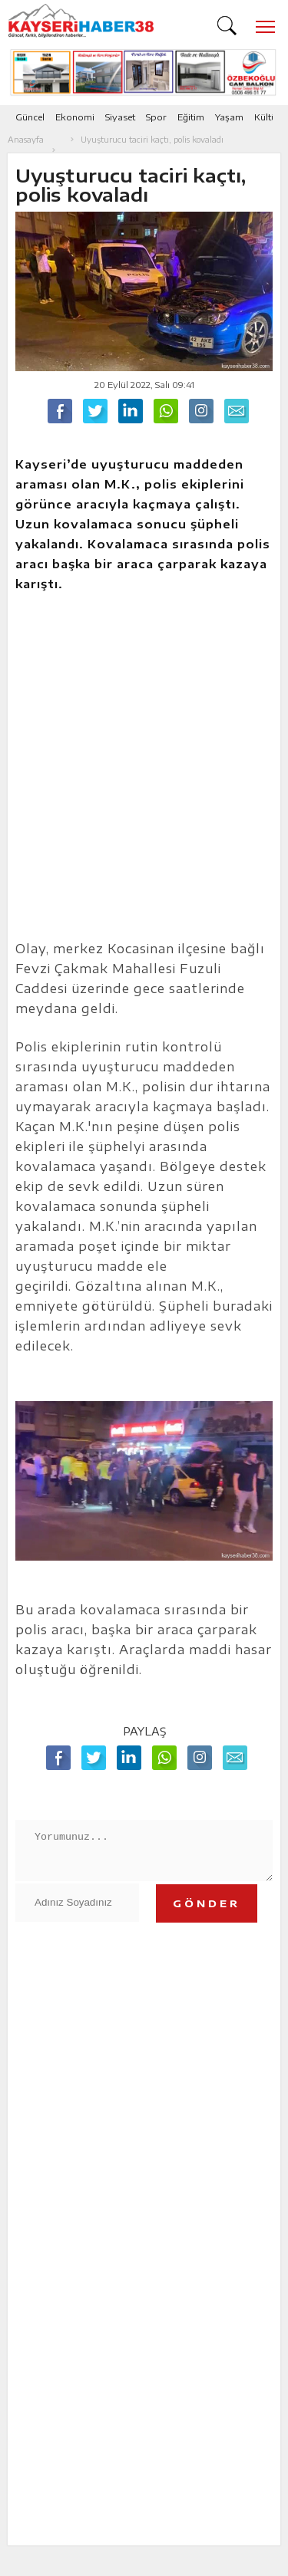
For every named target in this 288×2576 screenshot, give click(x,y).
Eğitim (190, 117)
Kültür (267, 117)
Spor (156, 117)
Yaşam (229, 117)
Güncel (30, 117)
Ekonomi (74, 117)
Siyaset (120, 117)
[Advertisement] (144, 774)
